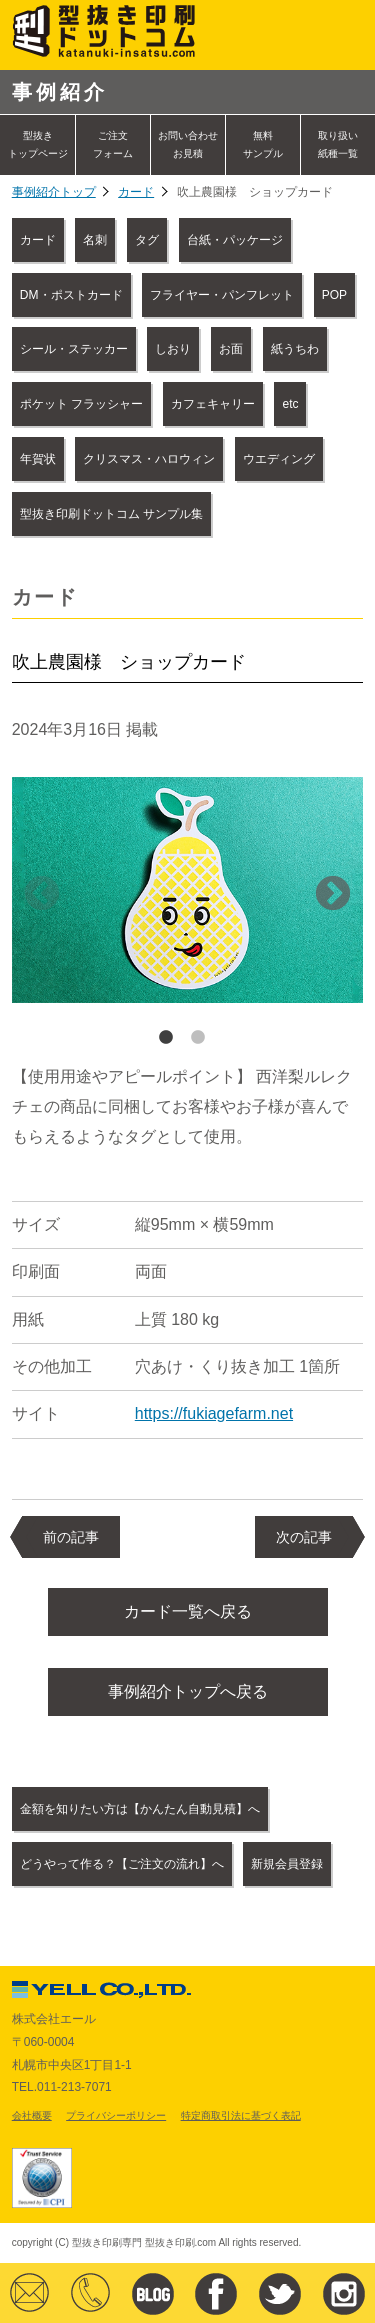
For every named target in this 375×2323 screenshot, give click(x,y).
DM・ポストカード (71, 295)
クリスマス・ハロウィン (149, 459)
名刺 (95, 240)
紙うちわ (295, 349)
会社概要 (32, 2115)
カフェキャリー (213, 404)
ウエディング (279, 459)
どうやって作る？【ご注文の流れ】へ (122, 1864)
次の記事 (304, 1537)
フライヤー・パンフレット (222, 295)
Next (333, 895)
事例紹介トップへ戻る (188, 1691)
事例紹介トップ (54, 192)
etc (290, 404)
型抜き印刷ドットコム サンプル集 (111, 514)
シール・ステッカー (74, 349)
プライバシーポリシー (116, 2115)
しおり (173, 349)
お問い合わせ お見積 (188, 144)
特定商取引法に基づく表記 (241, 2115)
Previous (42, 895)
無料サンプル (263, 144)
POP (334, 295)
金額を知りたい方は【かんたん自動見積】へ (140, 1809)
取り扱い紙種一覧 (338, 144)
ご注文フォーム (113, 144)
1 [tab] (166, 1038)
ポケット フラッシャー (81, 404)
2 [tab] (198, 1038)
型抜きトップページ (38, 144)
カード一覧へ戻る (188, 1611)
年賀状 (38, 459)
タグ (147, 240)
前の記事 (71, 1537)
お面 (231, 349)
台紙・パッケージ (235, 240)
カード (136, 192)
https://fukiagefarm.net (214, 1413)
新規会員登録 (287, 1864)
